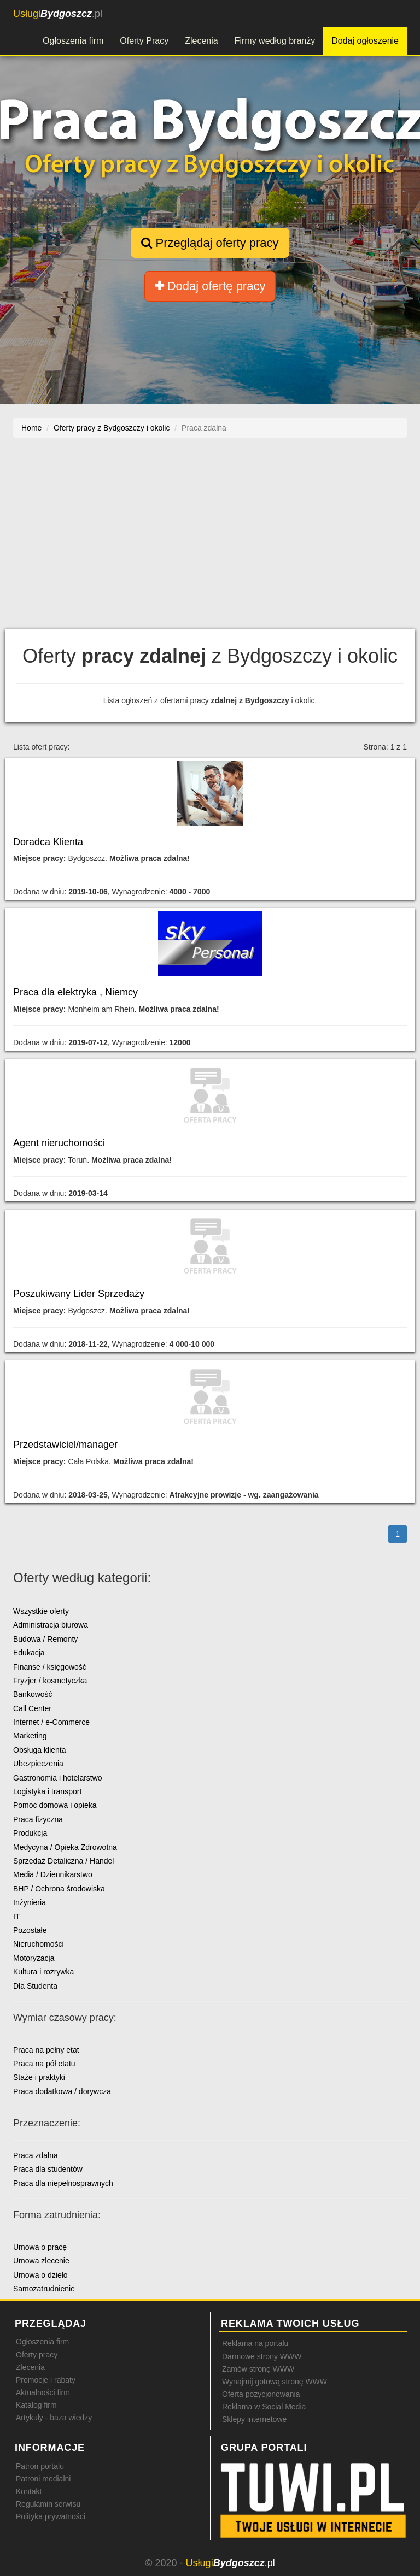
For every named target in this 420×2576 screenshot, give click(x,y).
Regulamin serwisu (48, 2504)
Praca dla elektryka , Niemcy (75, 992)
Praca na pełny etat (46, 2050)
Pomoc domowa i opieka (55, 1805)
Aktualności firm (43, 2392)
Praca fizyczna (38, 1819)
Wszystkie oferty (41, 1611)
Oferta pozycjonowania (261, 2394)
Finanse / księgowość (49, 1667)
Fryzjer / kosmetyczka (50, 1680)
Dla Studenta (35, 1986)
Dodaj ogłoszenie (365, 40)
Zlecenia (201, 40)
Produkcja (30, 1833)
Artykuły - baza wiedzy (54, 2417)
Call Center (32, 1708)
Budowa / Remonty (45, 1639)
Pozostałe (29, 1930)
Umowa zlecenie (41, 2260)
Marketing (29, 1735)
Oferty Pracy (144, 40)
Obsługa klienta (39, 1750)
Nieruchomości (38, 1944)
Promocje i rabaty (45, 2379)
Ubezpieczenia (38, 1763)
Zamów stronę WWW (258, 2369)
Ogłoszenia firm (73, 40)
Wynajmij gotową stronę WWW (274, 2381)
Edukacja (29, 1652)
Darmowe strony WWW (261, 2356)
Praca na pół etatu (44, 2063)
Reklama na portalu (255, 2343)
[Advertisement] (210, 533)
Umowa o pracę (40, 2247)
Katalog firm (36, 2405)
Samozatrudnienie (44, 2288)
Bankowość (32, 1694)
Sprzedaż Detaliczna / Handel (63, 1860)
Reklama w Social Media (264, 2406)
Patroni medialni (43, 2478)
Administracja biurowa (50, 1624)
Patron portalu (40, 2466)
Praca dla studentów (48, 2169)
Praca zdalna (35, 2155)
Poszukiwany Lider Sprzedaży (78, 1293)
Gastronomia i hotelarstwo (57, 1777)
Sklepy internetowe (254, 2419)
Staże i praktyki (39, 2077)
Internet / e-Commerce (51, 1722)
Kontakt (29, 2491)
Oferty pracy (36, 2354)
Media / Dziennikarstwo (52, 1874)
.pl (57, 13)
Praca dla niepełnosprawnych (63, 2183)
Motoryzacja (33, 1958)
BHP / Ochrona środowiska (59, 1888)
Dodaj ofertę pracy (210, 286)
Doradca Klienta (48, 841)
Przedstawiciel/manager (65, 1444)
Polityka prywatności (50, 2516)
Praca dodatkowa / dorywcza (62, 2091)
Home (31, 427)
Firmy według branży (275, 40)
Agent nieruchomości (59, 1142)
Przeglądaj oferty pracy (209, 243)
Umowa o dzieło (40, 2275)
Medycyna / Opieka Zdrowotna (65, 1847)
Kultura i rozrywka (43, 1971)
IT (16, 1916)
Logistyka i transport (47, 1791)
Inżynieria (29, 1902)
